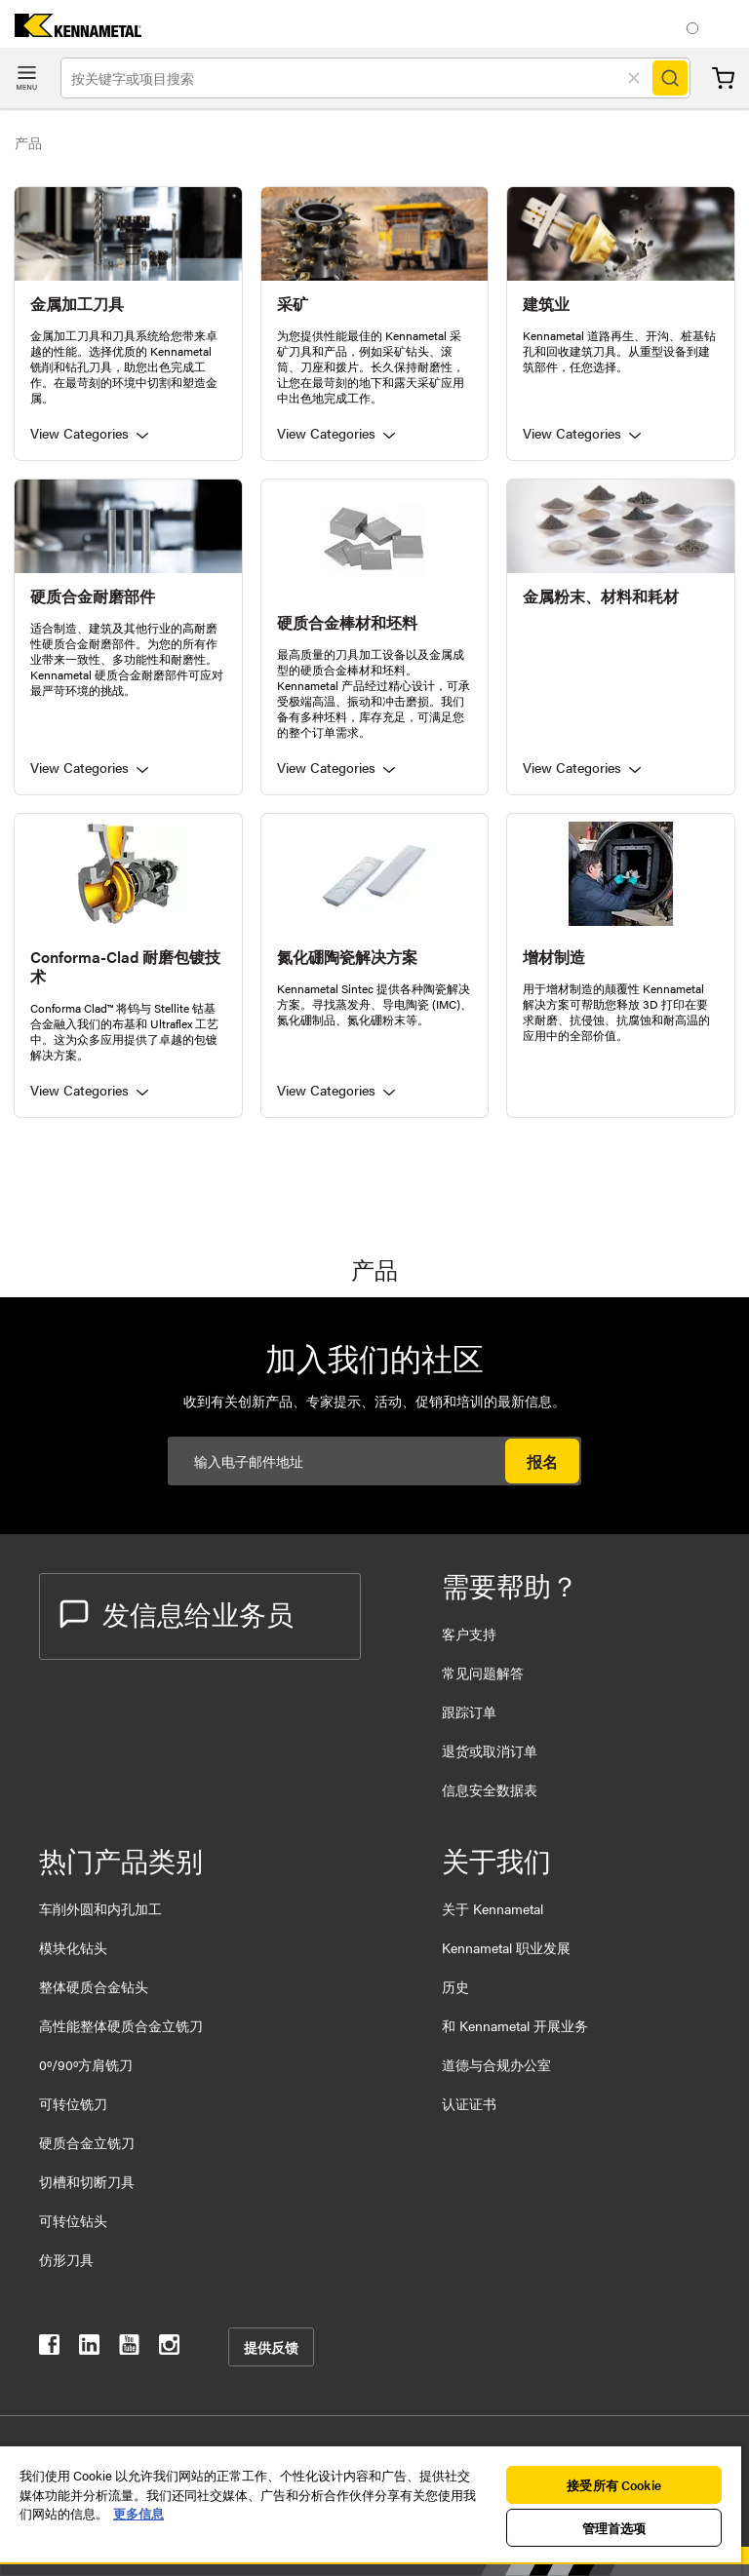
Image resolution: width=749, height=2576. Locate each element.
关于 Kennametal (492, 1908)
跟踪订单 (469, 1711)
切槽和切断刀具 (87, 2181)
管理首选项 (614, 2527)
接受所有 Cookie (613, 2485)
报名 (542, 1461)
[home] (70, 30)
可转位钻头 (73, 2220)
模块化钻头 (73, 1947)
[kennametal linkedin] (89, 2348)
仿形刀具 (66, 2259)
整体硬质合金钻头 (93, 1986)
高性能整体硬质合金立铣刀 (121, 2025)
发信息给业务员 (176, 1613)
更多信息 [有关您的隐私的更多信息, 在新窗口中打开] (138, 2513)
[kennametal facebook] (49, 2348)
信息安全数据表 (489, 1789)
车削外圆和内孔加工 (100, 1908)
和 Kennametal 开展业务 (515, 2025)
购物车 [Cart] (723, 78)
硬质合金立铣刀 (87, 2142)
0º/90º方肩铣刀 (86, 2064)
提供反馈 (271, 2347)
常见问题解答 (483, 1672)
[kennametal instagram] (169, 2348)
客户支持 (469, 1633)
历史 (455, 1986)
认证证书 (469, 2103)
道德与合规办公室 (496, 2064)
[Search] (670, 78)
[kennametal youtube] (129, 2348)
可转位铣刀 (73, 2103)
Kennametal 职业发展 (506, 1947)
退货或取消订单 (489, 1750)
